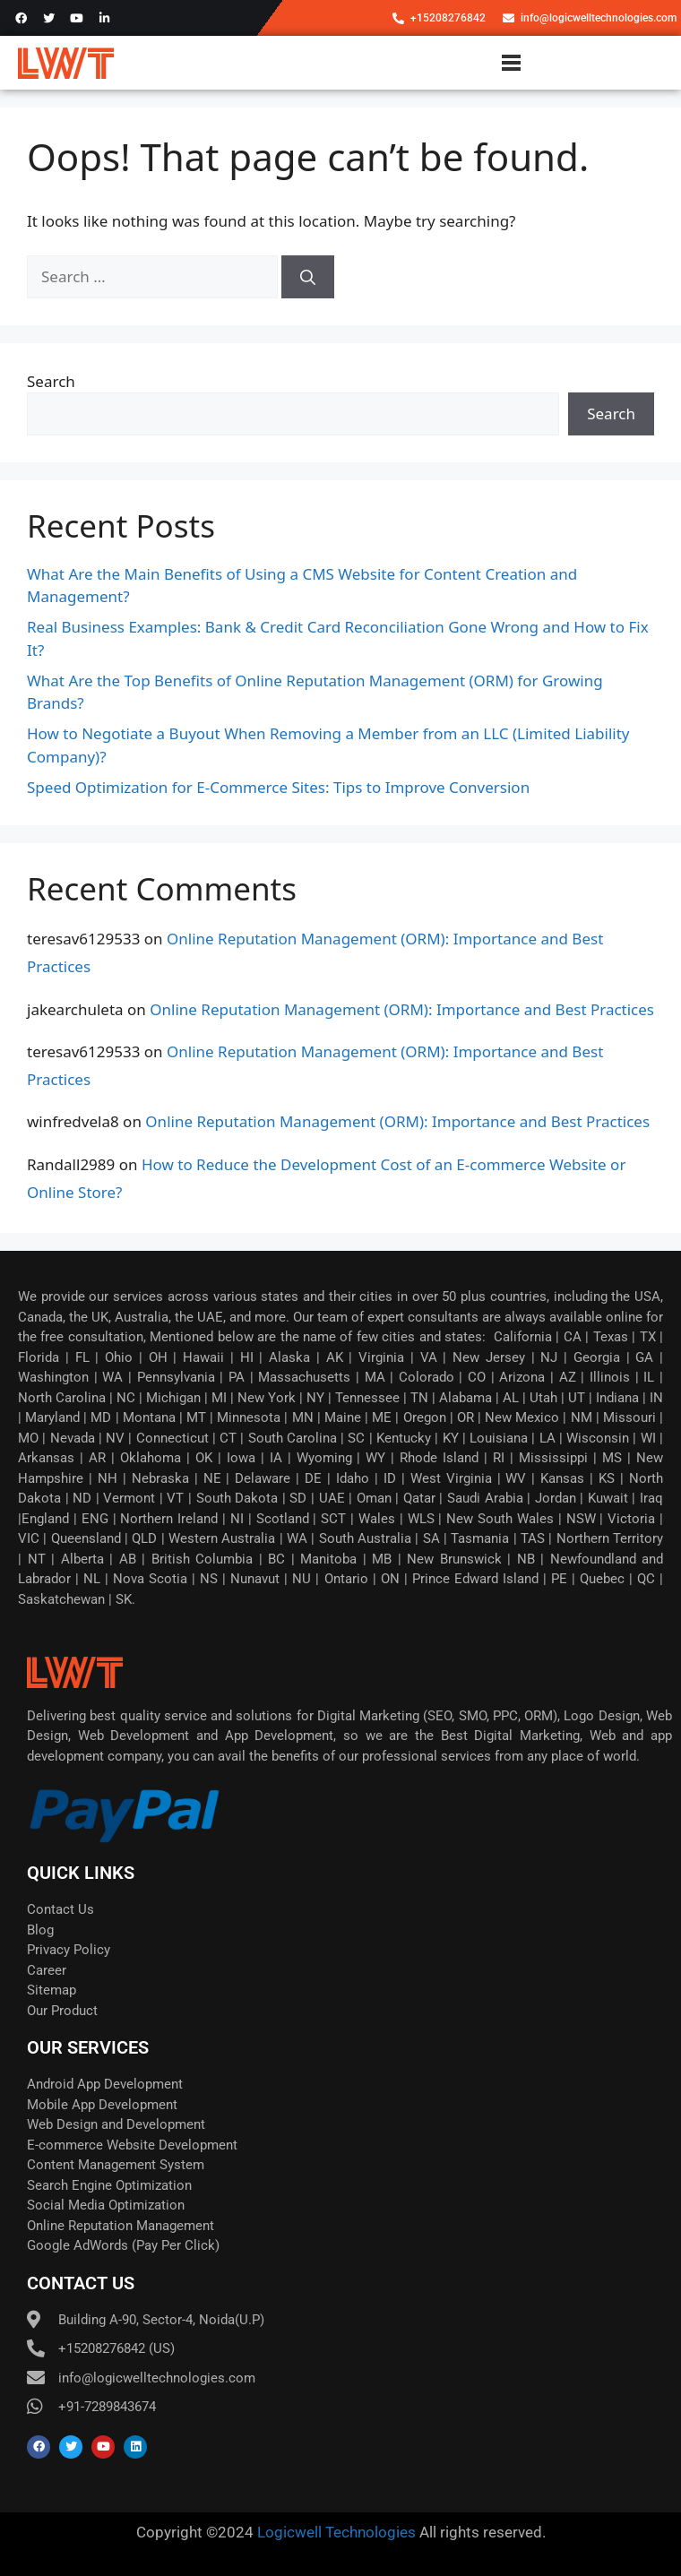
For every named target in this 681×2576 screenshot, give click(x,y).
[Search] (307, 276)
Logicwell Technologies (335, 2532)
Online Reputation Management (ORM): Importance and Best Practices (402, 1009)
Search (51, 381)
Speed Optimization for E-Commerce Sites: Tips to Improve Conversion (278, 787)
